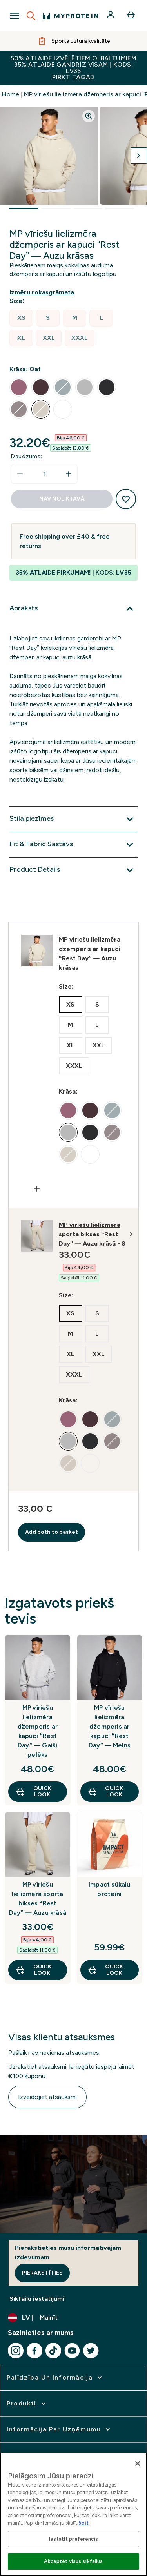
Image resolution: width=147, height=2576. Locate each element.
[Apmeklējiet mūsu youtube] (72, 2350)
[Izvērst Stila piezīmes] (73, 819)
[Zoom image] (88, 116)
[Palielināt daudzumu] (68, 473)
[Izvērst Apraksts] (73, 608)
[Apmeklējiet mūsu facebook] (34, 2350)
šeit (83, 2523)
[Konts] (111, 15)
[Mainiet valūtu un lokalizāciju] (73, 2317)
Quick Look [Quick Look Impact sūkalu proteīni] (105, 1969)
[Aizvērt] (137, 2463)
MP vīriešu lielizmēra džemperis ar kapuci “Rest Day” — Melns (110, 1726)
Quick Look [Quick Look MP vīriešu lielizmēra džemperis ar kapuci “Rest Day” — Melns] (105, 1791)
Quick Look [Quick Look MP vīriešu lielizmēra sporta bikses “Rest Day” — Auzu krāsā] (33, 1969)
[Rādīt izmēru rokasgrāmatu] (43, 292)
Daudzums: (26, 456)
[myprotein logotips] (70, 15)
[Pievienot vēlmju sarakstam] (126, 499)
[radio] (21, 318)
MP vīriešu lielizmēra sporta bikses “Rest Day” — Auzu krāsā (37, 1898)
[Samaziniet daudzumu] (20, 473)
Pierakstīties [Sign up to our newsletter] (42, 2272)
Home (10, 94)
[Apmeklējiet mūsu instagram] (16, 2350)
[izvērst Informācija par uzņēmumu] (59, 2429)
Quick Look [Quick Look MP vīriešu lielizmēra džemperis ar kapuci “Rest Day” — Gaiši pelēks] (33, 1791)
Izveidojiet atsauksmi (47, 2097)
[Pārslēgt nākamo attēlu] (139, 155)
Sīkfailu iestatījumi (36, 2298)
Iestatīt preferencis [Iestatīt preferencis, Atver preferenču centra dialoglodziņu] (73, 2539)
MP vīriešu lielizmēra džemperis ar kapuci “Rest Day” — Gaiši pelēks (38, 1731)
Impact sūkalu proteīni (110, 1889)
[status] (44, 473)
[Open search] (30, 15)
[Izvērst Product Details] (73, 870)
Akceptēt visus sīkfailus (73, 2561)
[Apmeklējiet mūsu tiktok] (53, 2350)
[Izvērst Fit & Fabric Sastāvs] (73, 844)
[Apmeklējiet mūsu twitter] (91, 2350)
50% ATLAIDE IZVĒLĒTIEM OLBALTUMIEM (73, 67)
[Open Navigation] (14, 15)
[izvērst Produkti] (27, 2403)
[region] (73, 2514)
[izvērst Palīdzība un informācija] (55, 2377)
